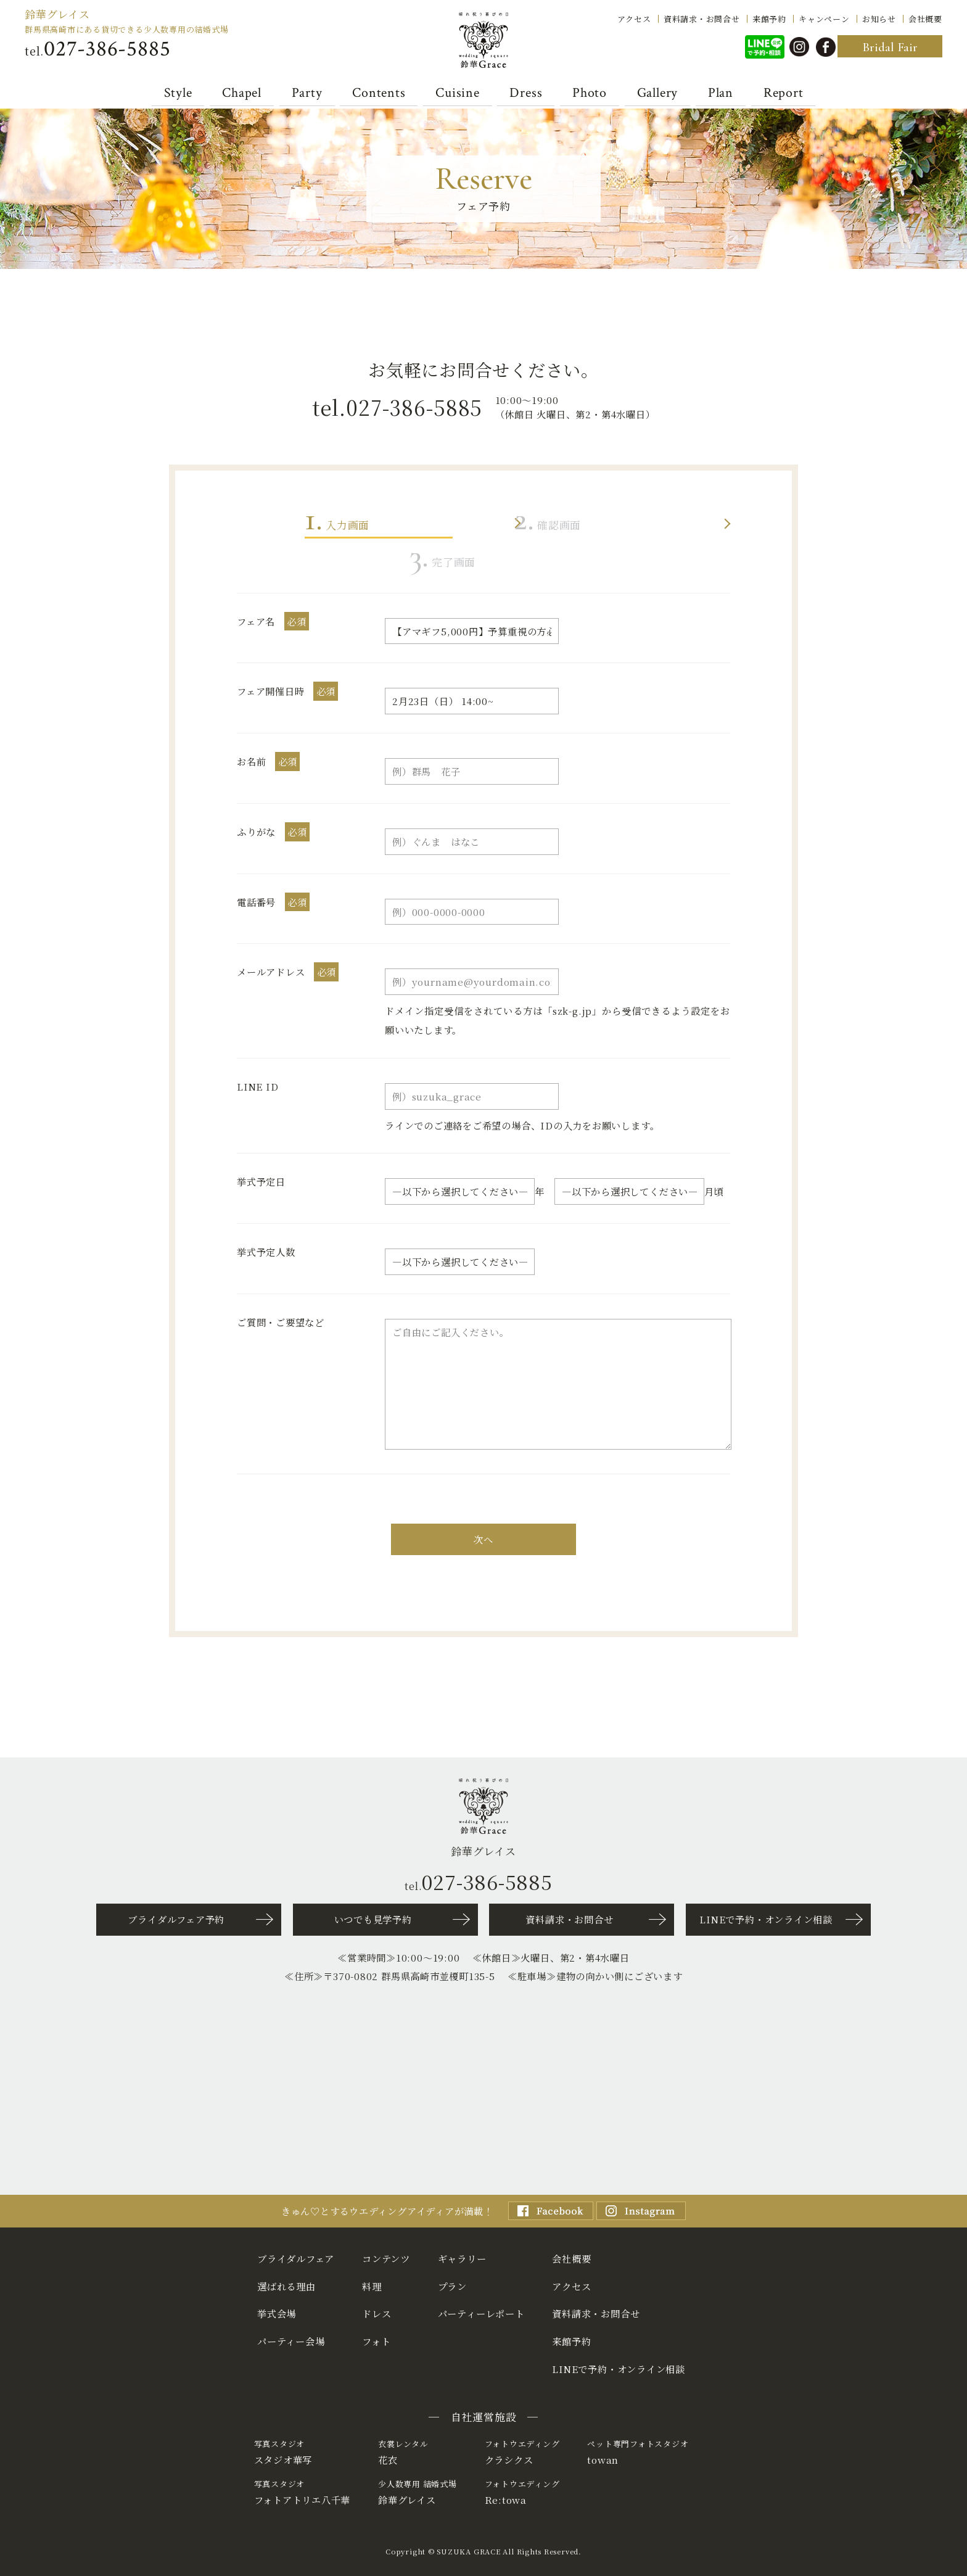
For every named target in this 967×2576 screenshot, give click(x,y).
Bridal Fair (890, 47)
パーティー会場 (290, 2341)
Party (307, 93)
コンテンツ (386, 2258)
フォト (376, 2341)
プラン (452, 2286)
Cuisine (457, 93)
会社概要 (925, 18)
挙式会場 (276, 2313)
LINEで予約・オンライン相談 (766, 1919)
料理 (372, 2286)
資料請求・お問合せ (702, 18)
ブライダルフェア (295, 2258)
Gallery (657, 93)
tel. (97, 49)
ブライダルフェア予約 (176, 1919)
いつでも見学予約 (373, 1919)
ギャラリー (462, 2258)
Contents (379, 93)
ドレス (376, 2313)
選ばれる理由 (286, 2286)
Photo (589, 93)
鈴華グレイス (57, 14)
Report (783, 93)
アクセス (634, 18)
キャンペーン (824, 18)
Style (178, 93)
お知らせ (879, 18)
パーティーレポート (481, 2313)
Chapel (242, 93)
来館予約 (769, 18)
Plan (721, 93)
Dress (525, 93)
